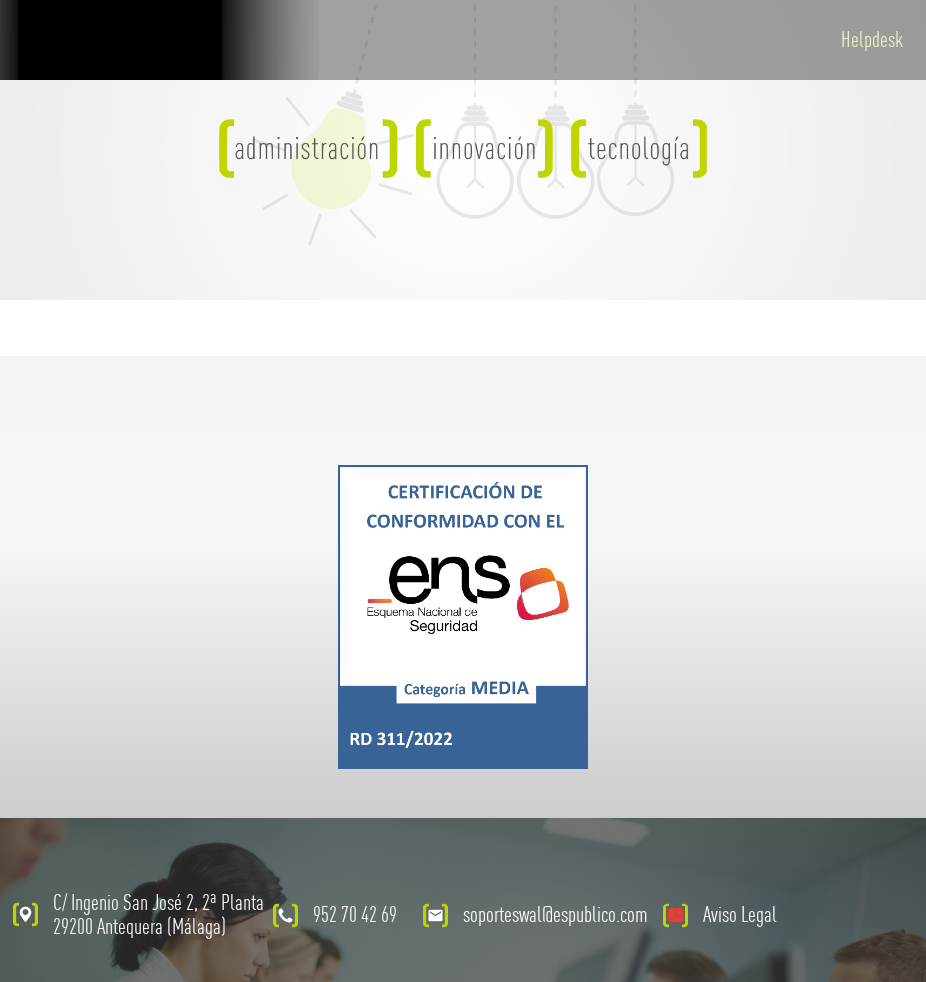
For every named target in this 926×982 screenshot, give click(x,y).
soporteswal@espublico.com (555, 914)
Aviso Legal (740, 914)
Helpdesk (872, 39)
